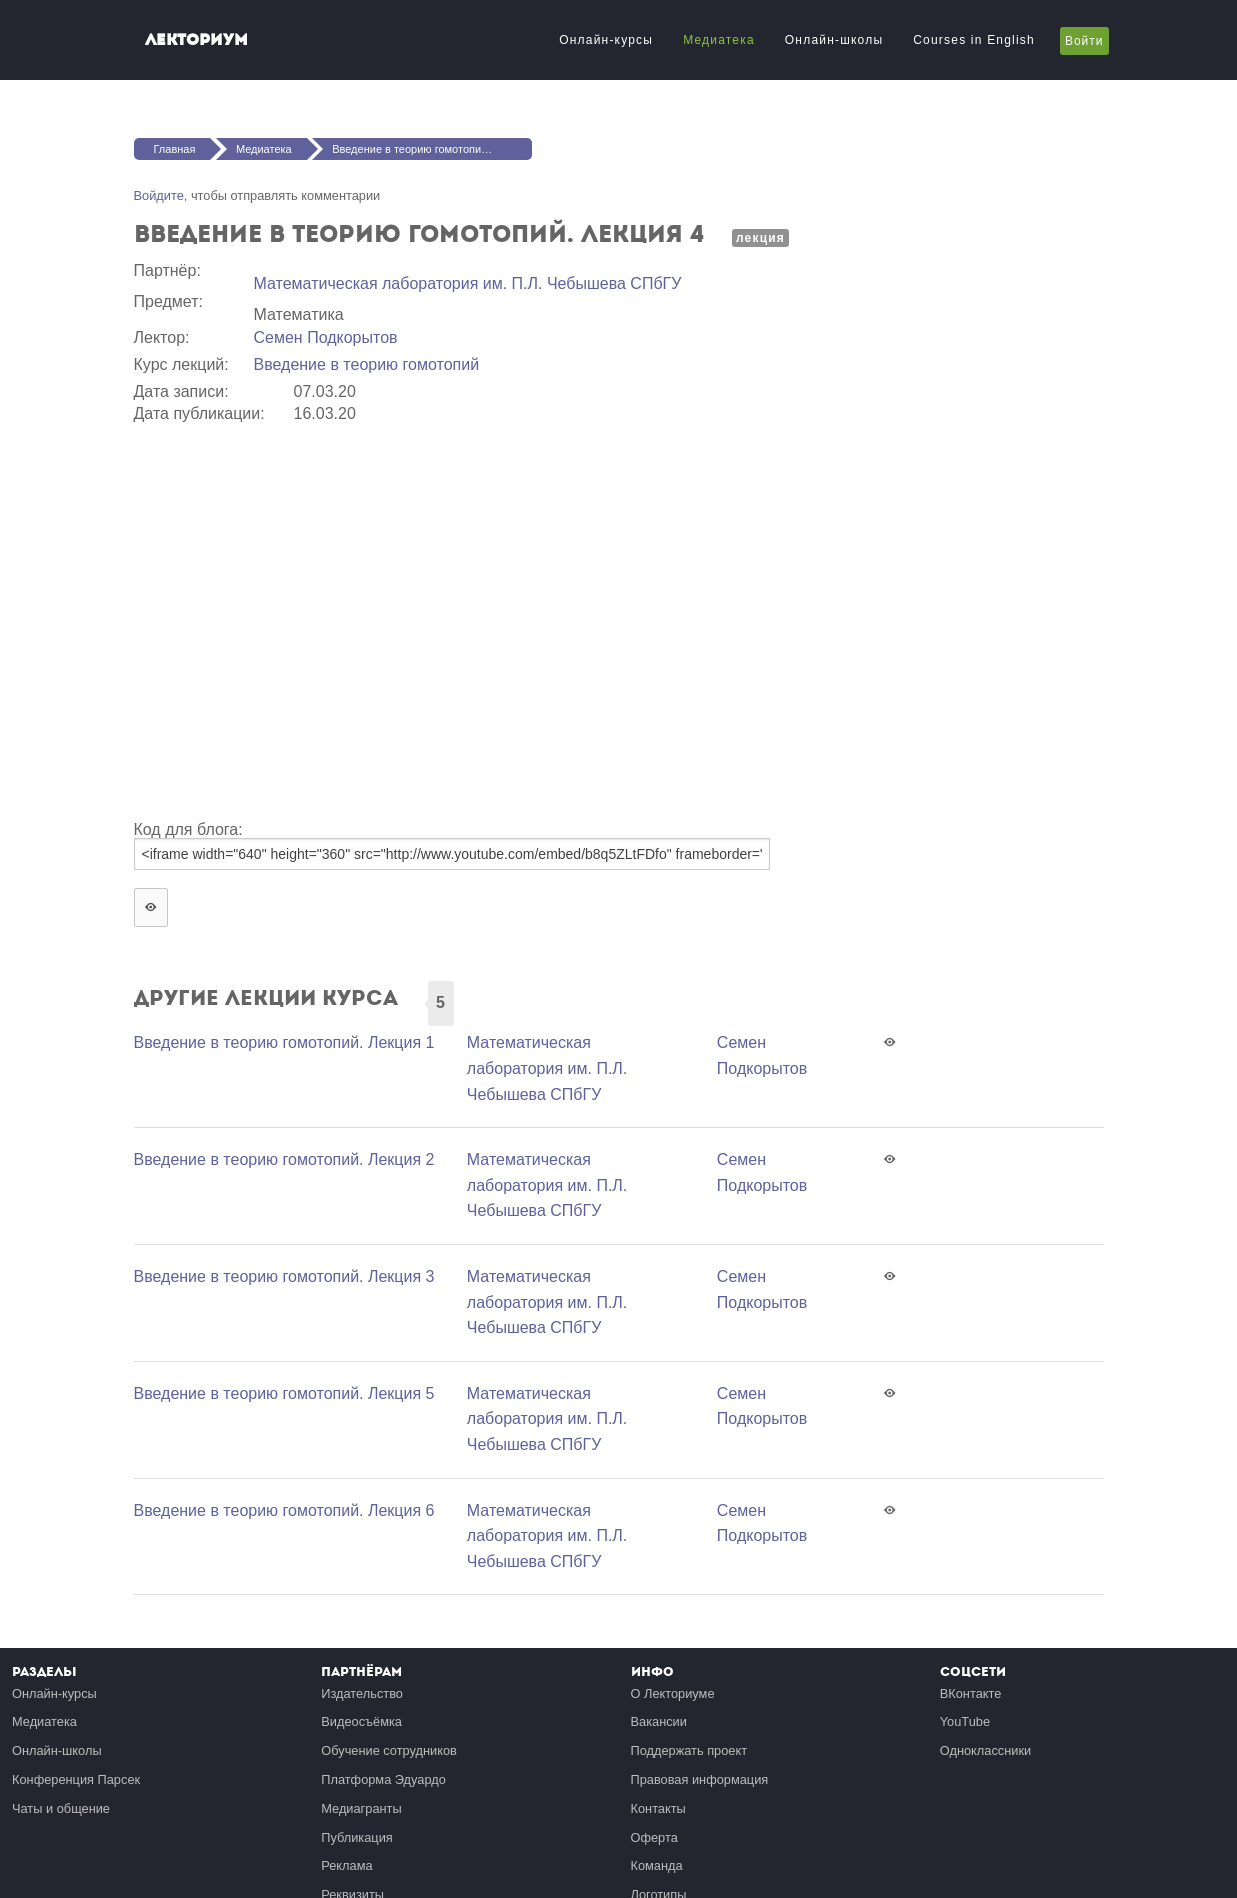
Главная (175, 149)
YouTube (965, 1721)
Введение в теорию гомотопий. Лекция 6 (284, 1510)
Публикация (357, 1837)
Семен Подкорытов (326, 337)
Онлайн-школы (834, 40)
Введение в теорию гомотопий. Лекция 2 (284, 1159)
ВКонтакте (971, 1693)
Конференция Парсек (76, 1779)
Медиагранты (361, 1808)
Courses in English (974, 40)
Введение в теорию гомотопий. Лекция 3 (284, 1276)
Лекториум (196, 39)
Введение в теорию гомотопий (367, 364)
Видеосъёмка (361, 1721)
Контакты (658, 1808)
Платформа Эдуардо (383, 1779)
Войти (1084, 41)
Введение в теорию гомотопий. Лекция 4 (432, 149)
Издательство (362, 1693)
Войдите (159, 195)
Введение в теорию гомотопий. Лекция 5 (284, 1393)
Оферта (654, 1837)
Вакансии (659, 1721)
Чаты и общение (61, 1808)
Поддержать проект (689, 1750)
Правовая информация (700, 1779)
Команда (657, 1865)
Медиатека (719, 40)
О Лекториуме (673, 1693)
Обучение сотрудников (389, 1750)
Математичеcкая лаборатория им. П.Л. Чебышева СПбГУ (468, 283)
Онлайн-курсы (606, 40)
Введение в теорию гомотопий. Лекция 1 (284, 1042)
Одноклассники (985, 1750)
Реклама (346, 1865)
